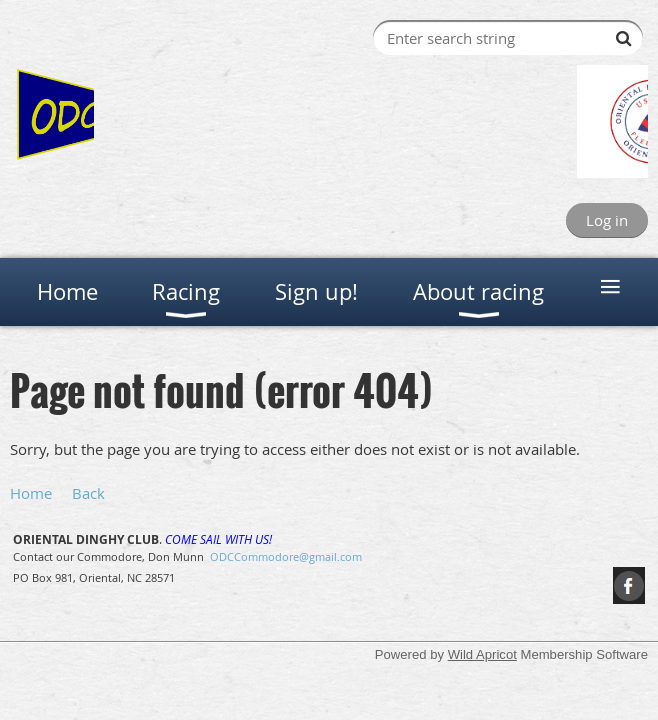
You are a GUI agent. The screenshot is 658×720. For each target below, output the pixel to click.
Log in (607, 220)
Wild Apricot (482, 654)
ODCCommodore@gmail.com (286, 556)
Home (31, 493)
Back (88, 493)
